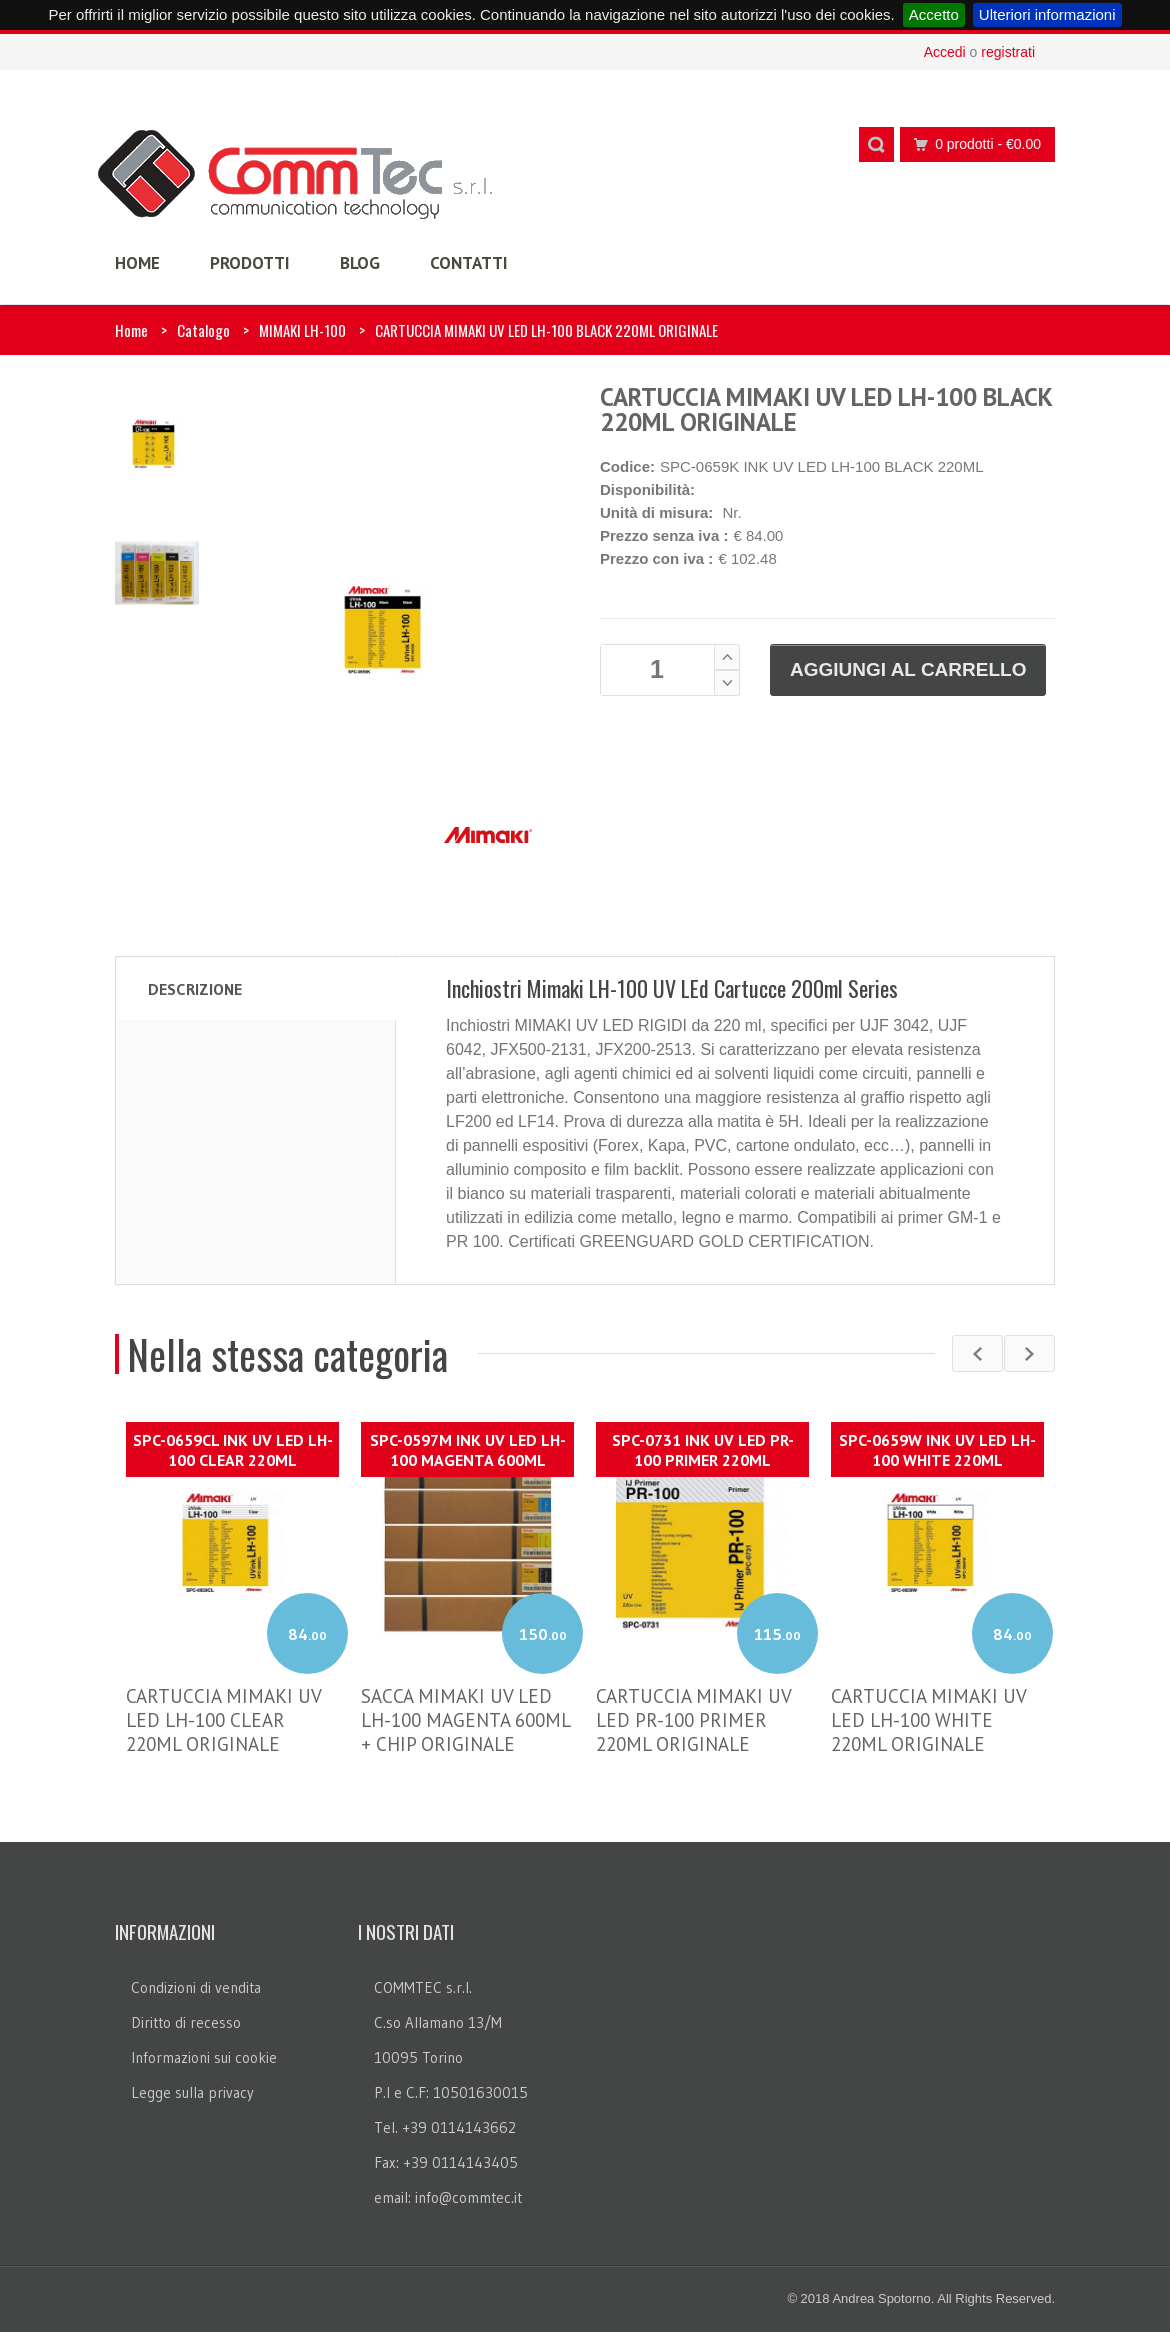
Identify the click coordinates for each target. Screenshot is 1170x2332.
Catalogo (203, 330)
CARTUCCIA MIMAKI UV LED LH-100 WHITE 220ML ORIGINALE (928, 1720)
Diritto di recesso (186, 2022)
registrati (1008, 52)
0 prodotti (972, 144)
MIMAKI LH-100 (302, 330)
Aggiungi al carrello (908, 669)
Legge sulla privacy (192, 2092)
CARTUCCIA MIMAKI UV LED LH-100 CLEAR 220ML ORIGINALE (223, 1720)
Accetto (934, 14)
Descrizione (195, 989)
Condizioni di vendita (196, 1987)
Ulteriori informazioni (1047, 14)
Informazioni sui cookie (204, 2057)
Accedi (945, 52)
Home (131, 330)
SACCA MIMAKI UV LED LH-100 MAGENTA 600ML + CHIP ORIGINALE (465, 1720)
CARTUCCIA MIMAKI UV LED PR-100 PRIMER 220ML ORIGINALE (693, 1720)
